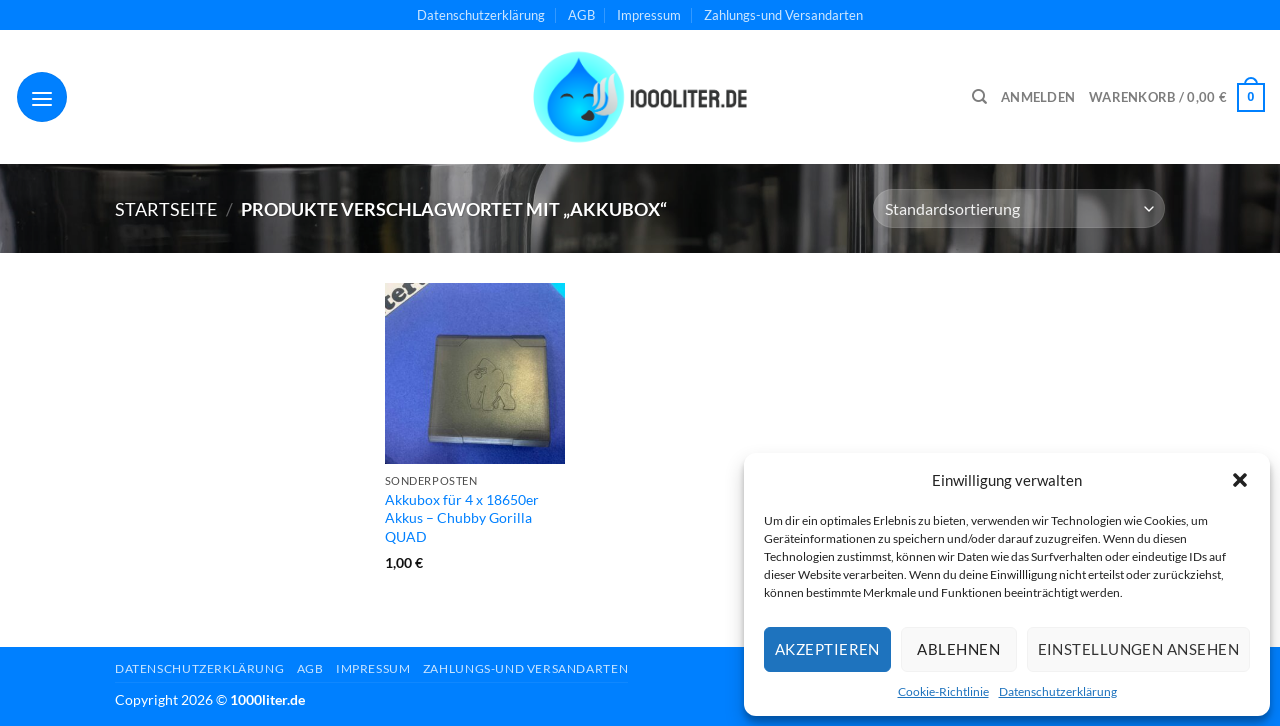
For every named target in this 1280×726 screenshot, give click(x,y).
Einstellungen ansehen (1138, 649)
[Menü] (42, 97)
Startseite (166, 209)
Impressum (649, 15)
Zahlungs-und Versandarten (783, 15)
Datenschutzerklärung (1058, 691)
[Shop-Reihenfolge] (1019, 208)
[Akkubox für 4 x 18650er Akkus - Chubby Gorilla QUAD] (475, 373)
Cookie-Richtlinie (943, 691)
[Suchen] (979, 97)
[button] (1240, 480)
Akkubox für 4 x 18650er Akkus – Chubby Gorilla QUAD (462, 518)
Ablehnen (958, 649)
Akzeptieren (827, 649)
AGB (581, 15)
